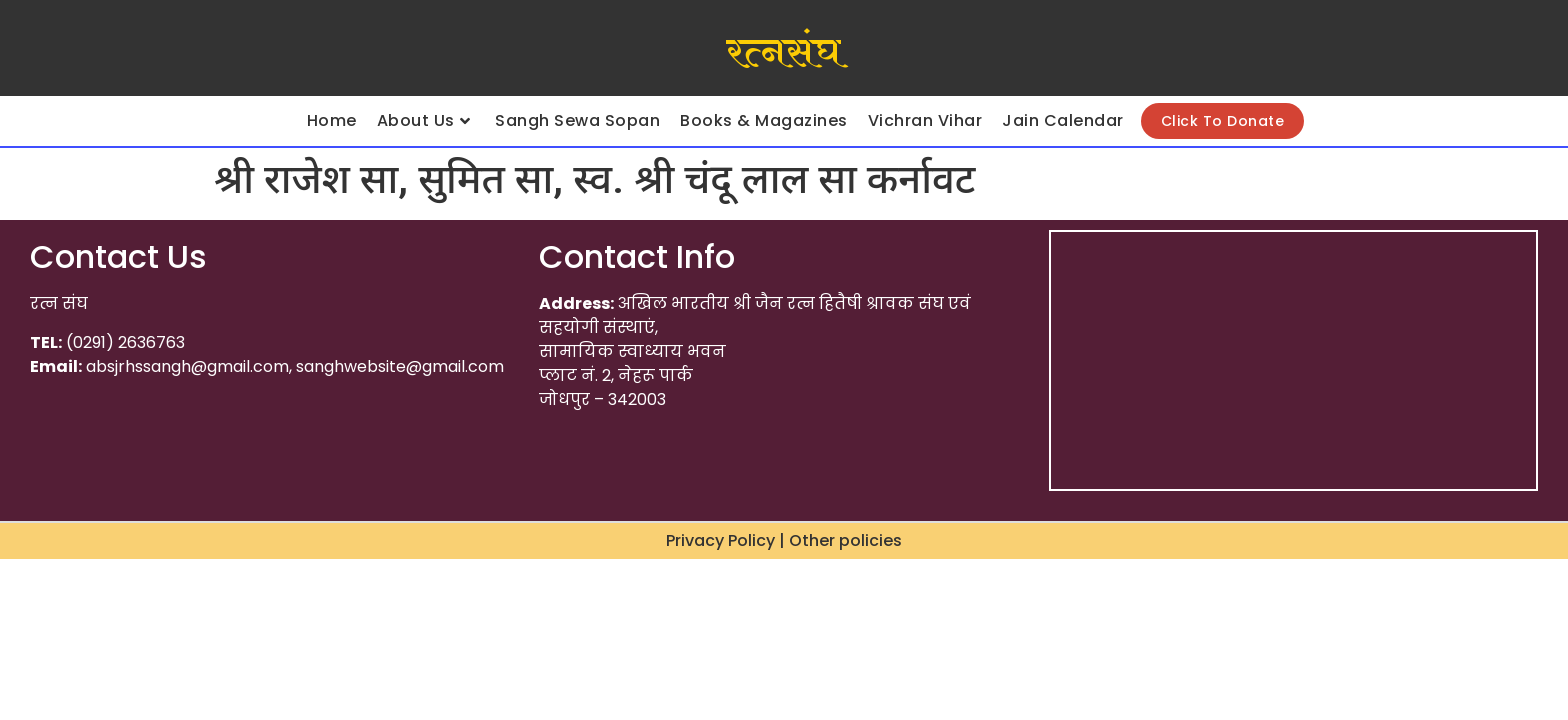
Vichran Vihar (925, 120)
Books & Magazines (764, 120)
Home (332, 120)
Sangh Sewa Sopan (577, 120)
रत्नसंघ (783, 53)
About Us (424, 120)
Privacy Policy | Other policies (784, 540)
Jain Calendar (1063, 120)
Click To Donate (1223, 121)
